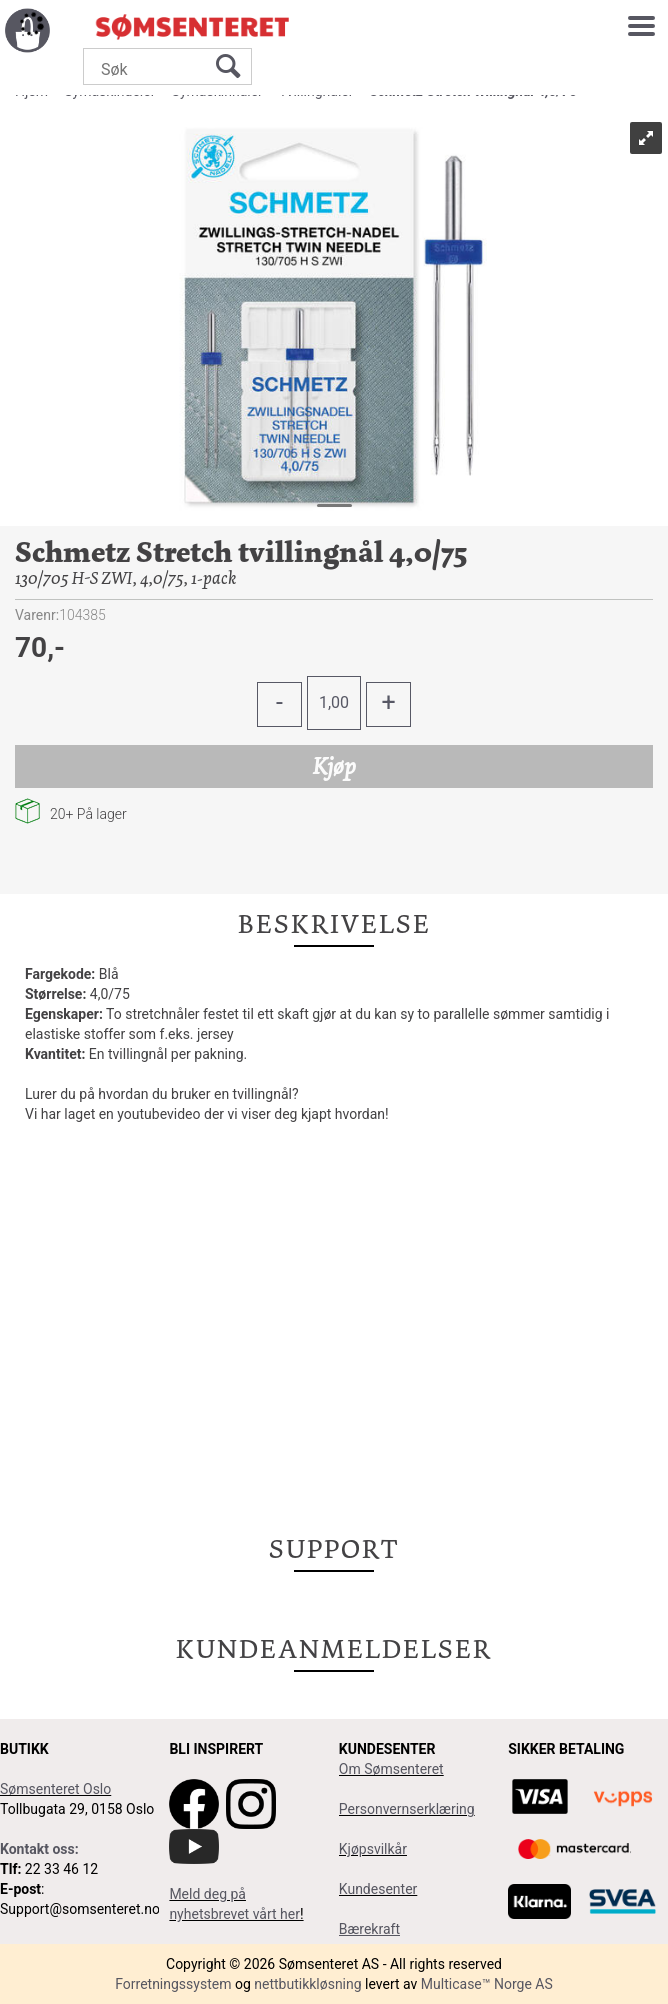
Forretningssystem (173, 1984)
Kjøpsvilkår (373, 1849)
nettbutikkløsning (307, 1984)
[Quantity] (334, 703)
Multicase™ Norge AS (487, 1984)
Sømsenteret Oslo (55, 1789)
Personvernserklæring (407, 1809)
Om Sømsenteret (391, 1769)
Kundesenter (378, 1889)
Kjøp (334, 766)
